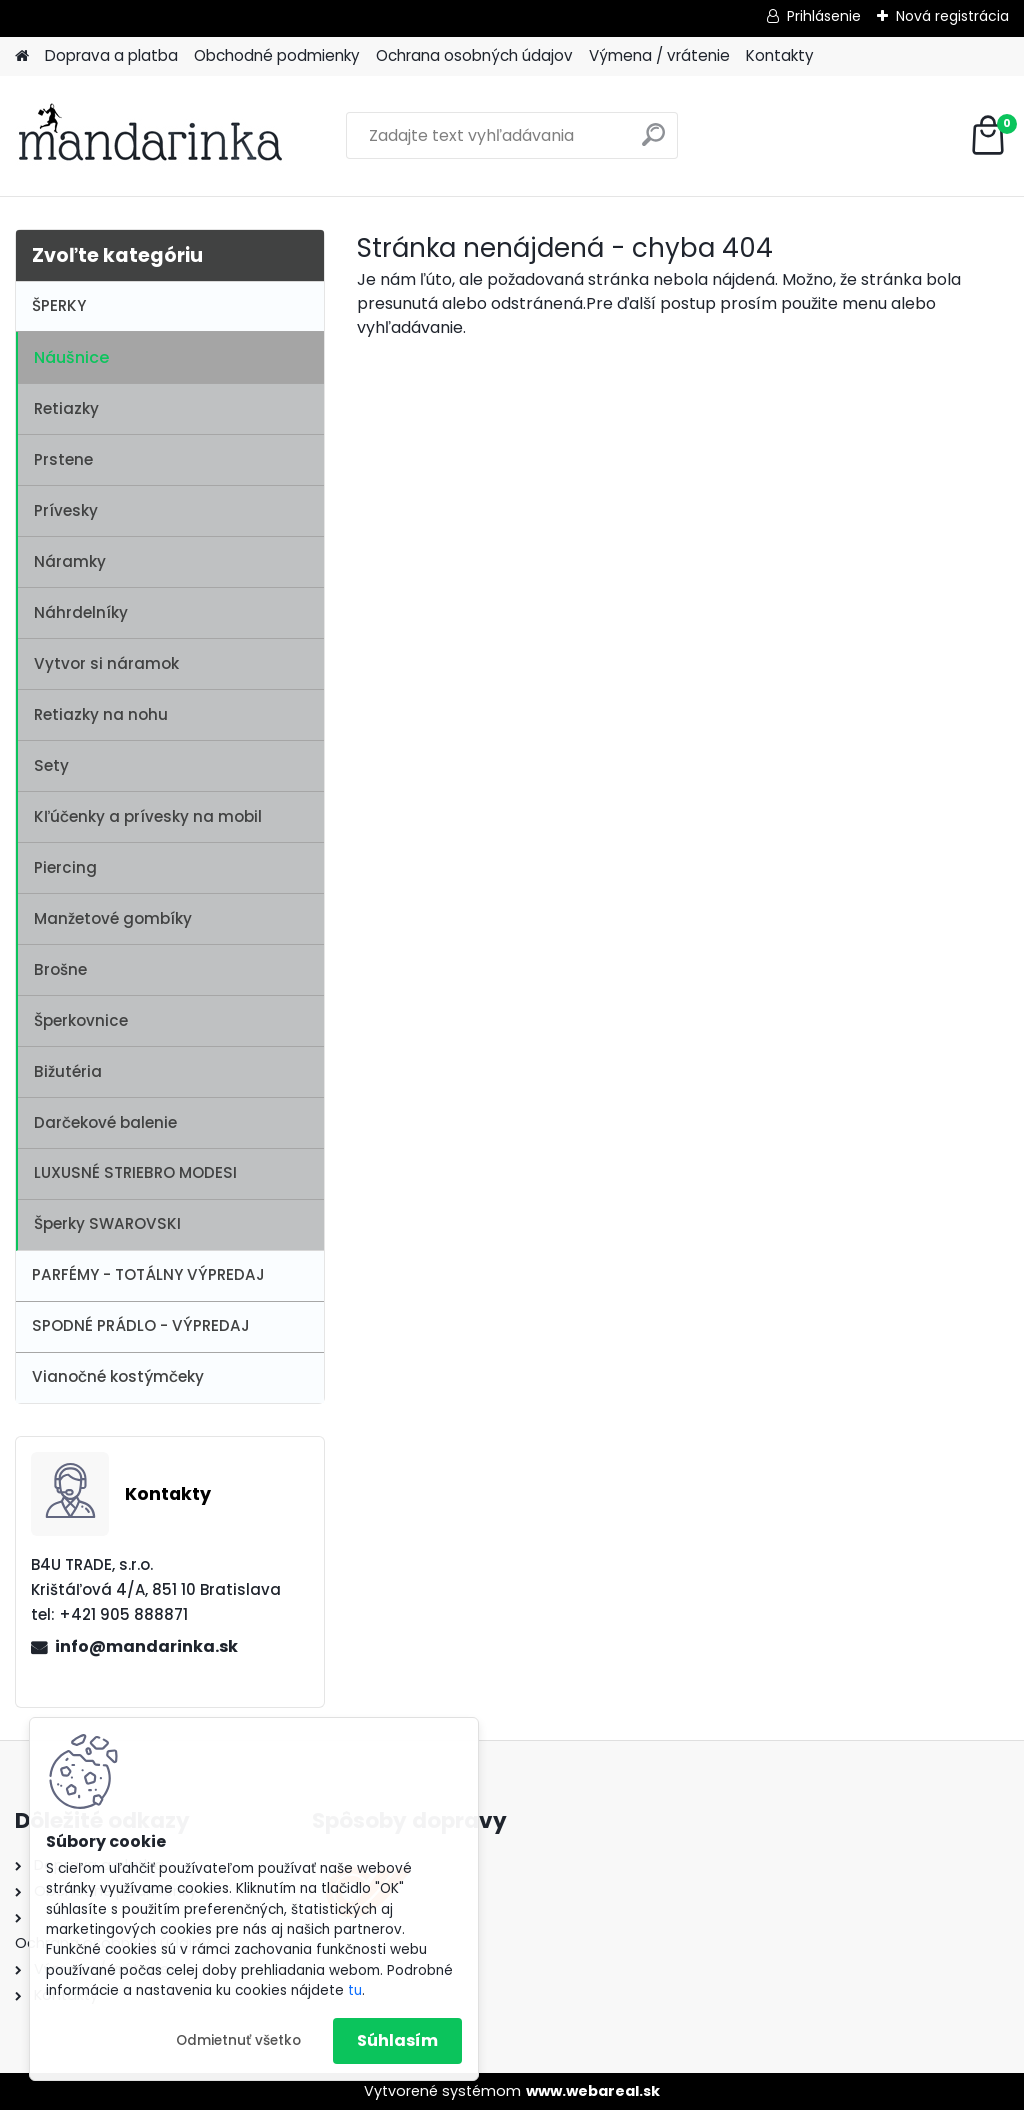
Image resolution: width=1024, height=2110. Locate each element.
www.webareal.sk (593, 2091)
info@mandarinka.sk (146, 1646)
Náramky (70, 561)
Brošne (60, 969)
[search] (653, 142)
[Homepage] (22, 56)
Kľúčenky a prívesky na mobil (148, 816)
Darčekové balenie (105, 1122)
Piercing (65, 867)
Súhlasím (397, 2040)
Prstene (63, 459)
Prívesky (66, 510)
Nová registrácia (952, 16)
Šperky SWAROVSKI (107, 1223)
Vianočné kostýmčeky (118, 1376)
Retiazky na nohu (101, 714)
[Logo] (152, 136)
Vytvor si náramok (106, 663)
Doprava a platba (111, 55)
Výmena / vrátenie (659, 55)
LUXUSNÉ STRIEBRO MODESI (135, 1172)
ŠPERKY (59, 305)
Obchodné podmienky (277, 55)
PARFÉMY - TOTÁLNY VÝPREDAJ (148, 1274)
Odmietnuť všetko (238, 2040)
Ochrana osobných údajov (474, 55)
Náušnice (71, 357)
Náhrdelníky (81, 612)
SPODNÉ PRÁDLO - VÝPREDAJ (141, 1325)
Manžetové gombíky (113, 918)
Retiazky (66, 408)
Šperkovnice (81, 1020)
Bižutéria (68, 1071)
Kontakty (780, 55)
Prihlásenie (824, 16)
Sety (51, 765)
